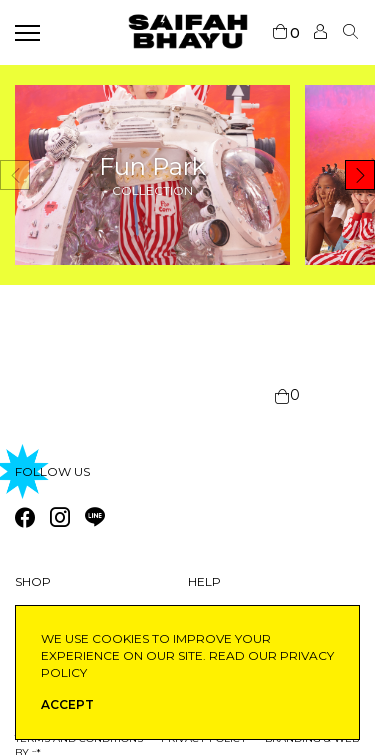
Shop (33, 581)
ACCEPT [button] (67, 704)
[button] (360, 175)
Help (204, 581)
